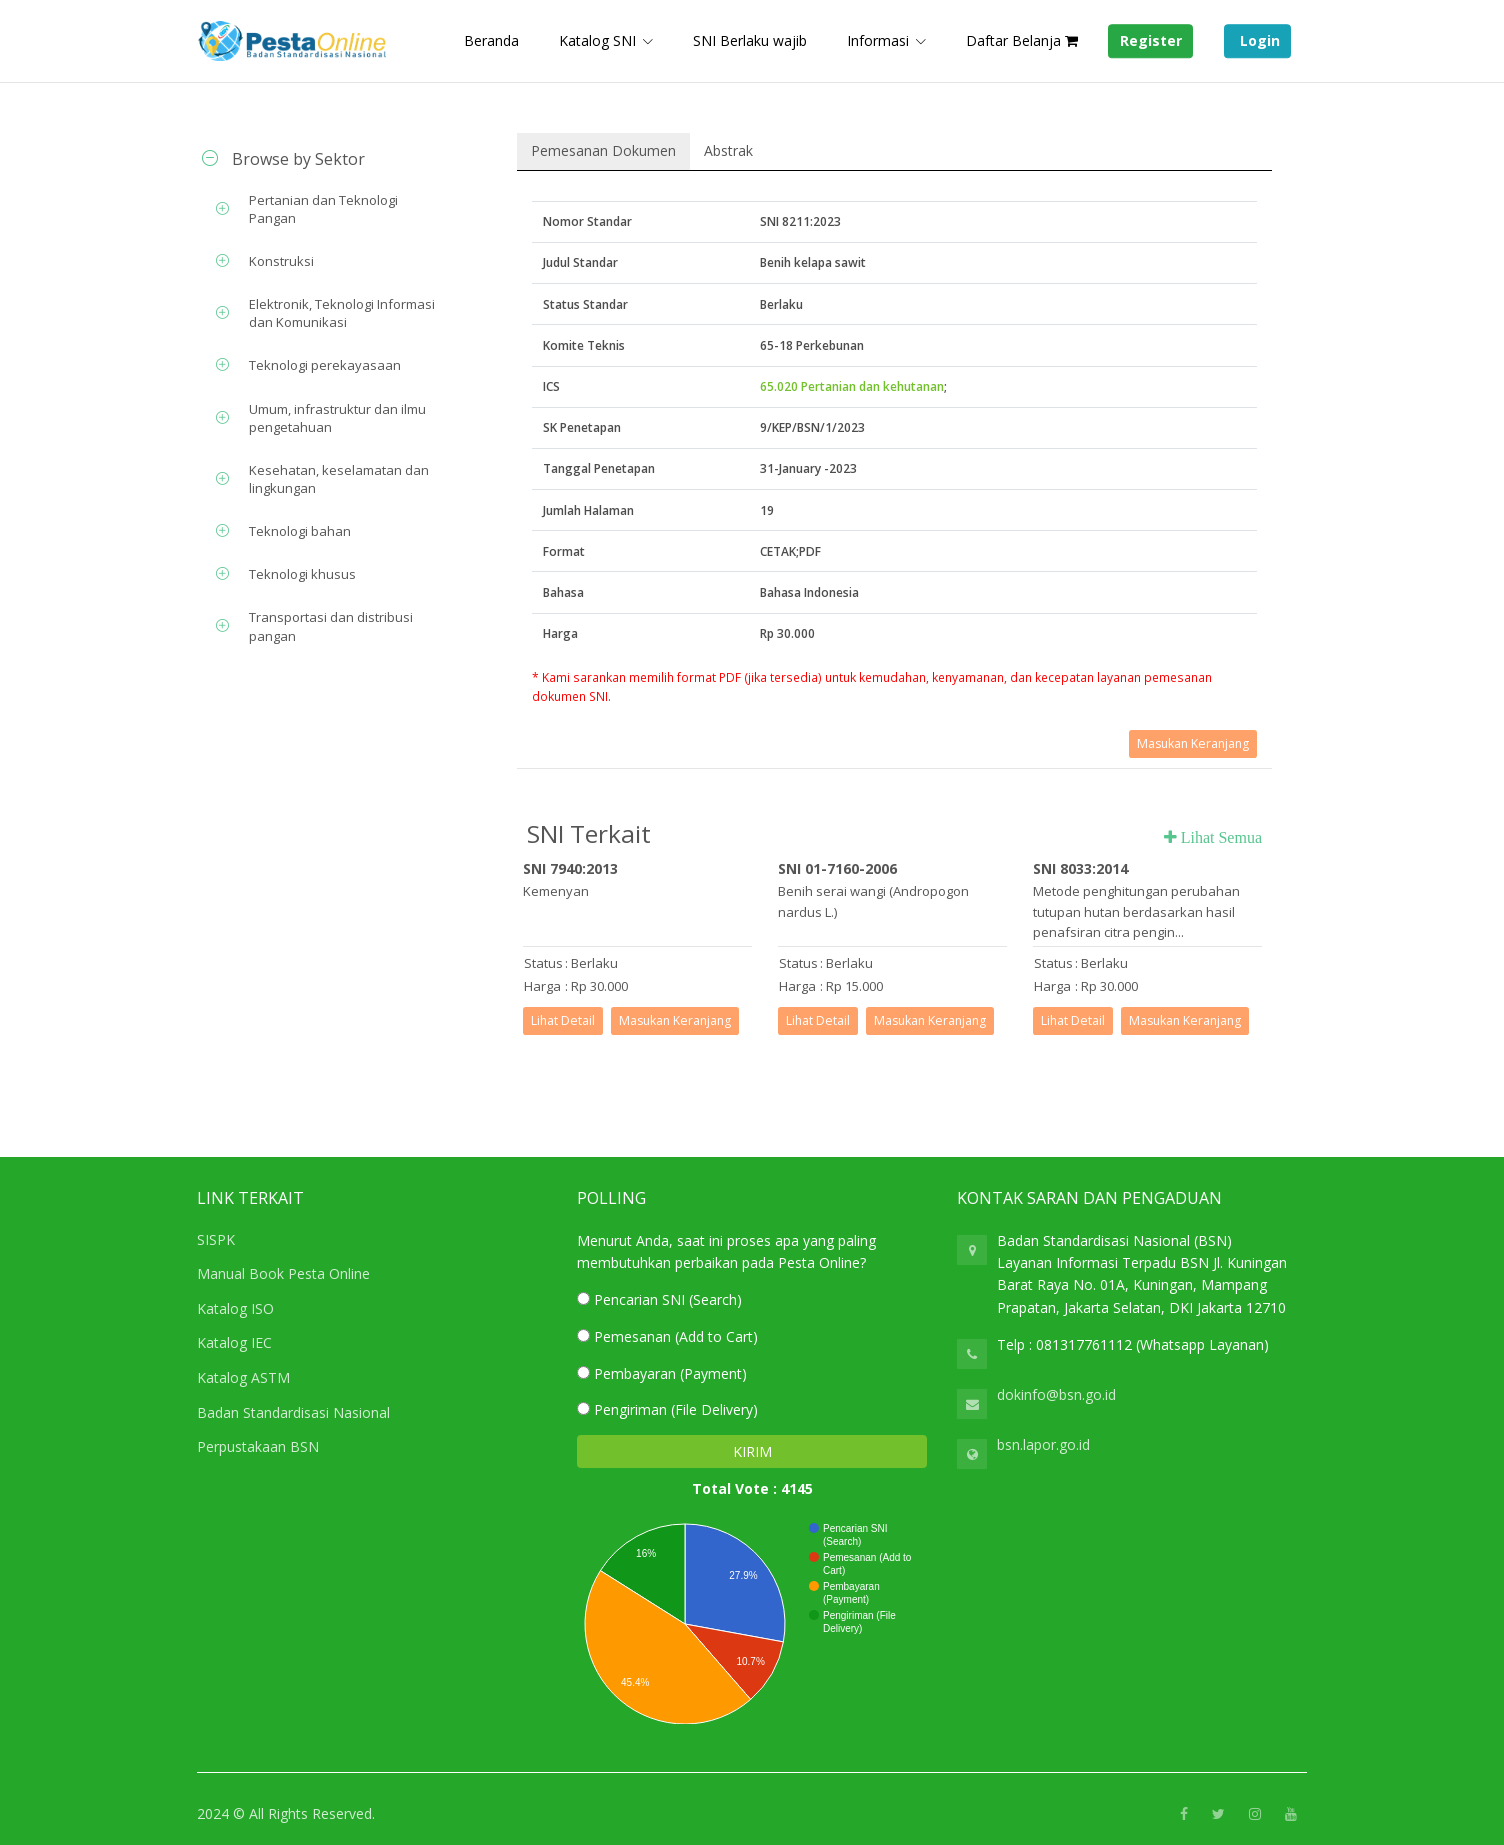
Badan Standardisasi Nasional (293, 1412)
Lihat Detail (563, 1020)
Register (1151, 41)
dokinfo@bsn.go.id (1056, 1394)
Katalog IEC (234, 1342)
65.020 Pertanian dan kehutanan (852, 386)
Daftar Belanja (1022, 40)
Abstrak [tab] (728, 150)
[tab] (324, 159)
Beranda (491, 40)
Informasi (878, 40)
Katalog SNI (597, 40)
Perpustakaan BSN (258, 1446)
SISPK (216, 1239)
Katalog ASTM (243, 1377)
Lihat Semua (1219, 837)
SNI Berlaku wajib (750, 40)
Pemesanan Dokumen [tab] (603, 150)
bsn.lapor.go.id (1043, 1444)
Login (1258, 41)
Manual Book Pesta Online (283, 1273)
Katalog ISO (235, 1308)
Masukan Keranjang (1193, 743)
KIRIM (752, 1451)
